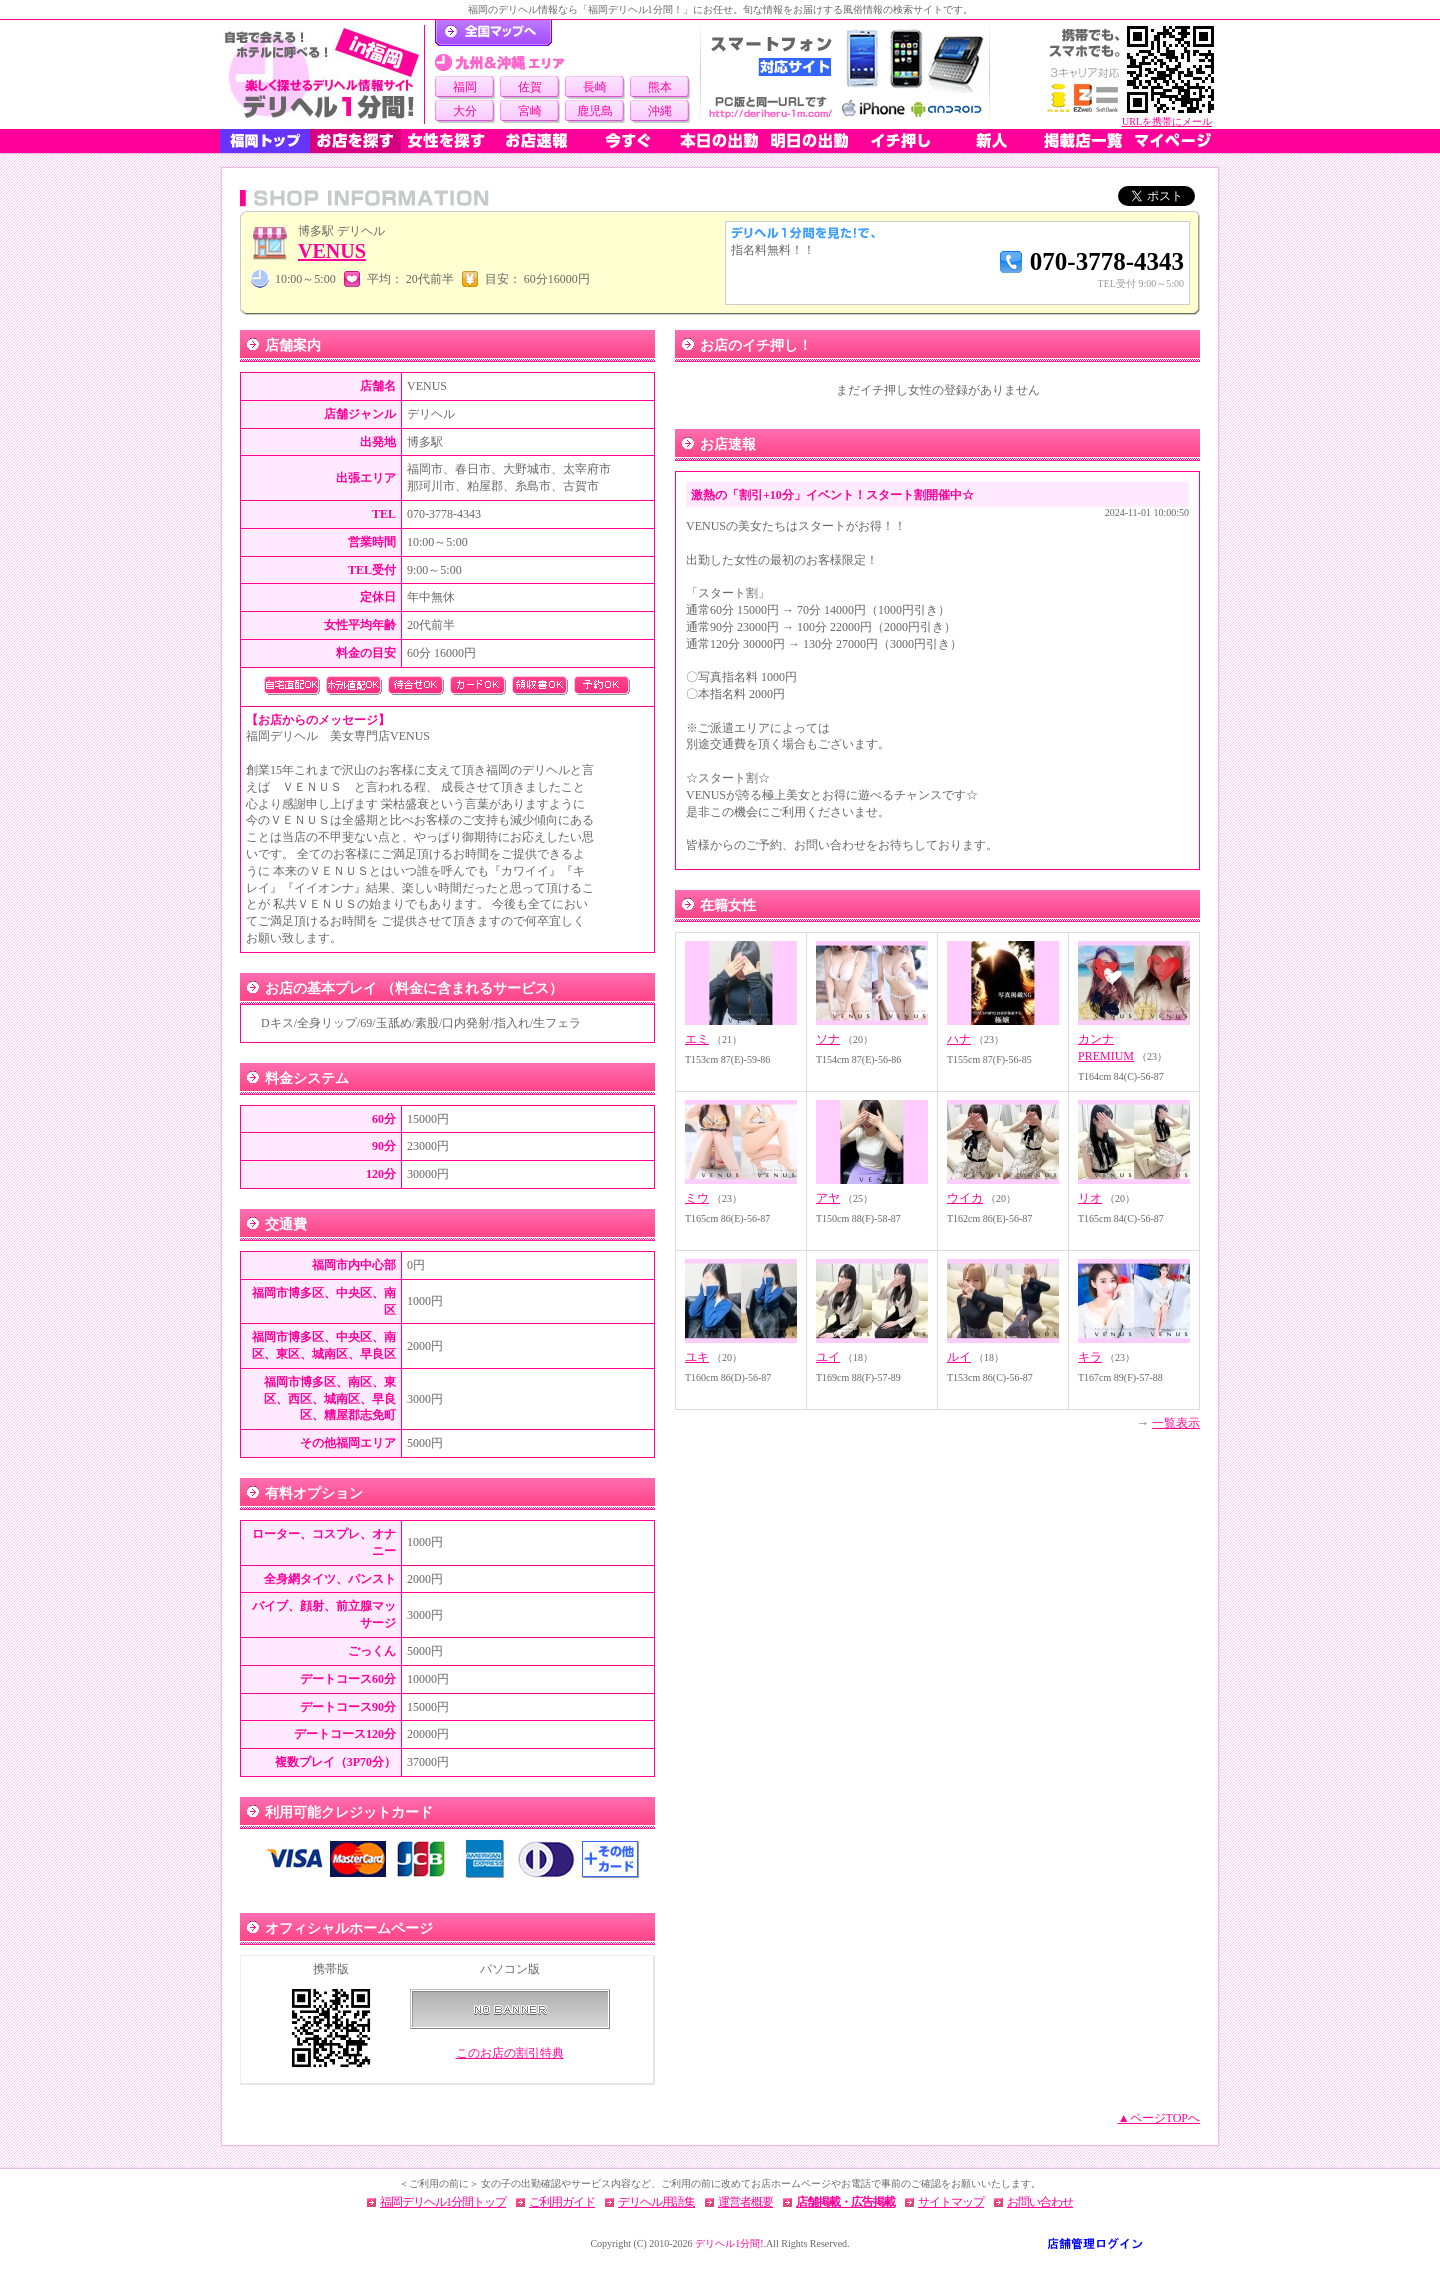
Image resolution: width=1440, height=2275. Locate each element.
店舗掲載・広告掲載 (845, 2202)
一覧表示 (1176, 1423)
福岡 (465, 87)
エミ (697, 1039)
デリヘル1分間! (729, 2243)
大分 (465, 111)
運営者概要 (745, 2202)
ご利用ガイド (562, 2202)
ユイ (828, 1357)
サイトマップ (951, 2202)
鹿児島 (595, 111)
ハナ (959, 1039)
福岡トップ (265, 141)
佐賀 (530, 87)
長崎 (595, 87)
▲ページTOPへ (1159, 2118)
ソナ (828, 1039)
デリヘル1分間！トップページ (493, 33)
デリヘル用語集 (656, 2202)
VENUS (332, 251)
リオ (1090, 1198)
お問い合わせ (1040, 2202)
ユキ (697, 1357)
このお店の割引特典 (510, 2053)
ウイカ (965, 1198)
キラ (1090, 1357)
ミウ (697, 1198)
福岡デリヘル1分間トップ (443, 2202)
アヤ (828, 1198)
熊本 (660, 87)
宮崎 (530, 111)
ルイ (959, 1357)
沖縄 (660, 111)
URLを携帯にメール (1167, 121)
